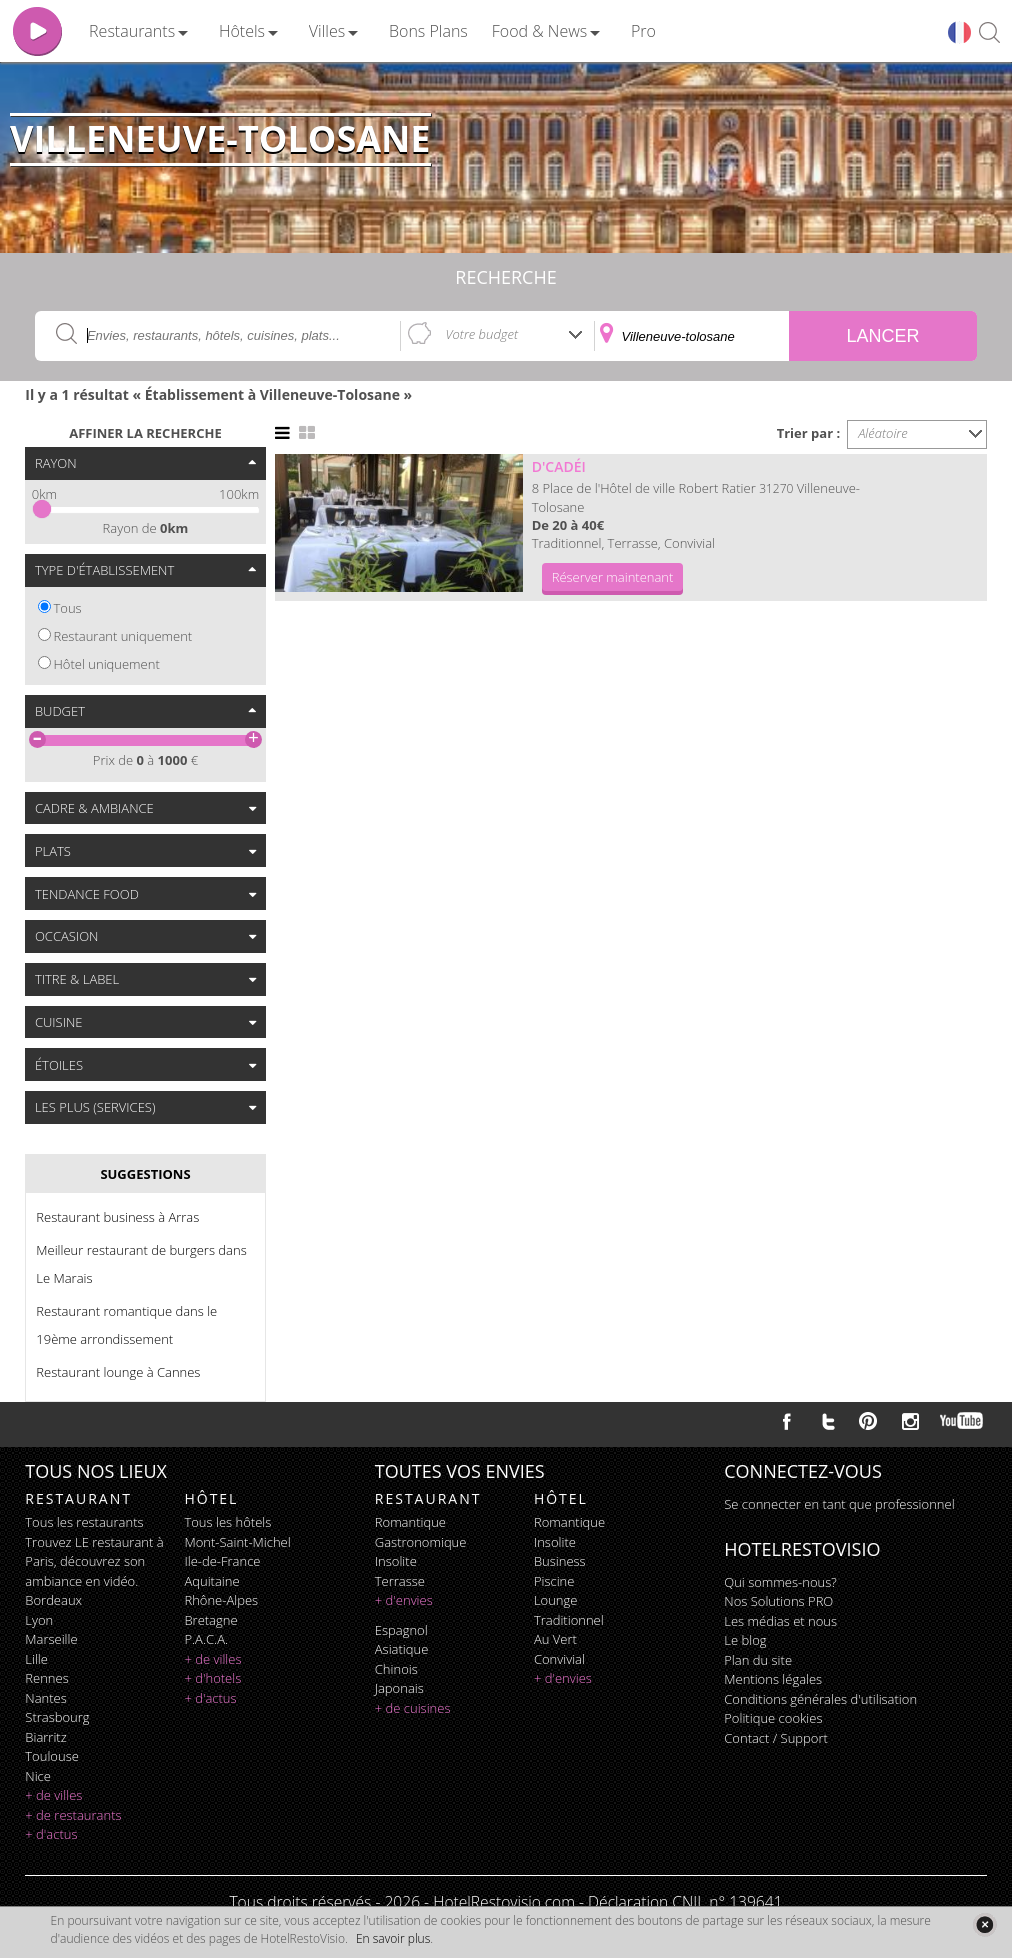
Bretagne (210, 1620)
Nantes (45, 1698)
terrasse (400, 1581)
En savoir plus (393, 1938)
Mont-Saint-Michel (237, 1542)
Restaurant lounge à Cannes (118, 1372)
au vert (555, 1639)
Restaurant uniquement (123, 636)
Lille (36, 1659)
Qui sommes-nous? (780, 1582)
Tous (68, 608)
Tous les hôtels (227, 1522)
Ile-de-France (222, 1561)
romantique (410, 1522)
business (560, 1561)
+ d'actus (51, 1834)
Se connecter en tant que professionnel (839, 1504)
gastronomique (421, 1542)
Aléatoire (883, 433)
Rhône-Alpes (221, 1600)
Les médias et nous (780, 1621)
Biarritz (45, 1737)
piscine (554, 1581)
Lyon (39, 1620)
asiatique (402, 1649)
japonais (399, 1688)
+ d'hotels (212, 1678)
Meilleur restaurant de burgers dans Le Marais (141, 1264)
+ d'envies (404, 1600)
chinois (396, 1669)
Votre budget (481, 334)
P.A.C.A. (206, 1639)
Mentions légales (773, 1679)
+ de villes (53, 1795)
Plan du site (758, 1660)
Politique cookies (773, 1718)
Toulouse (52, 1756)
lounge (556, 1600)
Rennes (46, 1678)
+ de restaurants (73, 1815)
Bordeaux (53, 1600)
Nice (38, 1776)
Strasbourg (57, 1717)
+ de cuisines (413, 1708)
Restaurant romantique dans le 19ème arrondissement (126, 1325)
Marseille (51, 1639)
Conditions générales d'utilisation (820, 1699)
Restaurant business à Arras (117, 1217)
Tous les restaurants (84, 1522)
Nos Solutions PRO (778, 1601)
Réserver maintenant (613, 577)
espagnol (401, 1630)
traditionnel (569, 1620)
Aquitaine (211, 1581)
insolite (396, 1561)
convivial (559, 1659)
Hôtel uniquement (107, 664)
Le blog (745, 1640)
